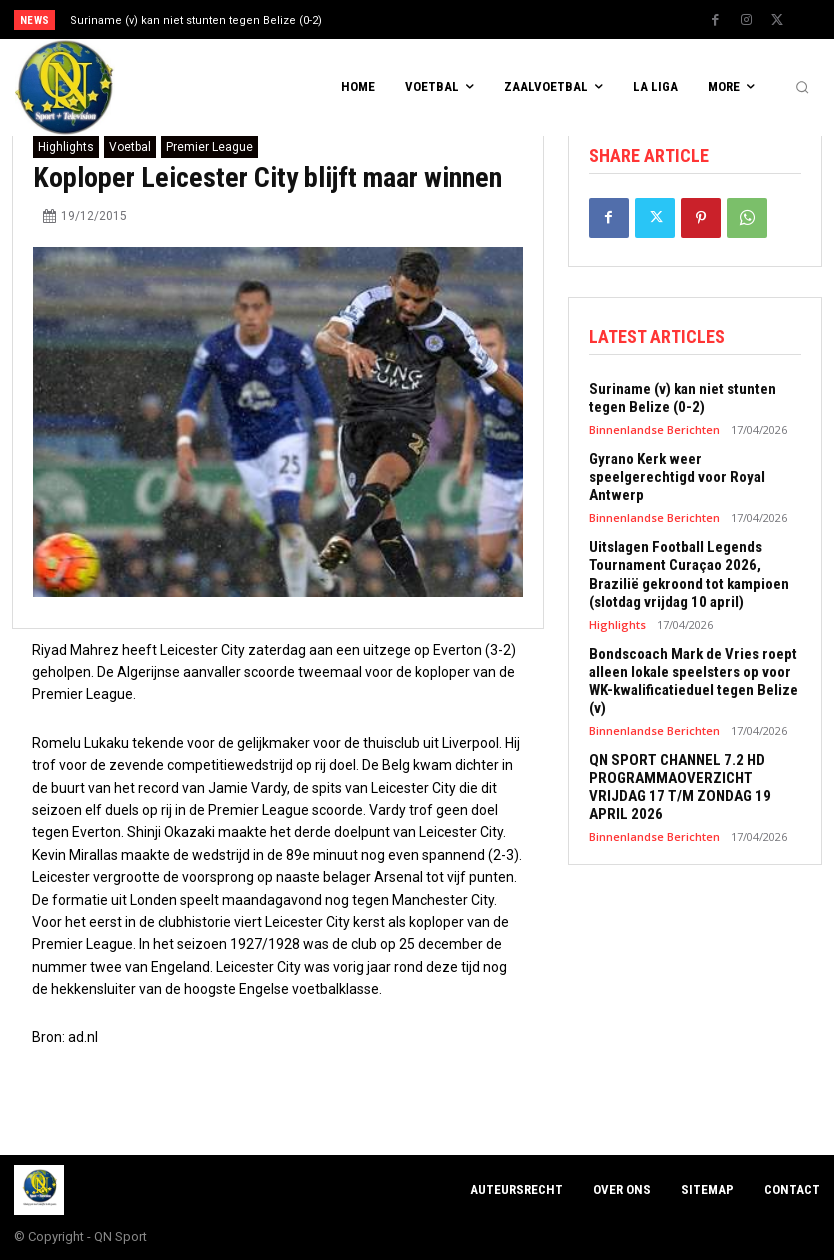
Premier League (209, 147)
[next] (460, 19)
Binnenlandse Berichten (654, 429)
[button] (802, 88)
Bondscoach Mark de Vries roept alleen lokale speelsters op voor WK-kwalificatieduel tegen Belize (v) (693, 680)
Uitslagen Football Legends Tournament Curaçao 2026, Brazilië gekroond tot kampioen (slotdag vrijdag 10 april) (689, 574)
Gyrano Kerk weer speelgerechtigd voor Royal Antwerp (677, 477)
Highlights (66, 147)
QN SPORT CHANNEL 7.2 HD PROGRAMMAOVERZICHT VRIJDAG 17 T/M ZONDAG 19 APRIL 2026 (680, 786)
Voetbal (130, 147)
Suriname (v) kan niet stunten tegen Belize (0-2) (196, 20)
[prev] (428, 19)
